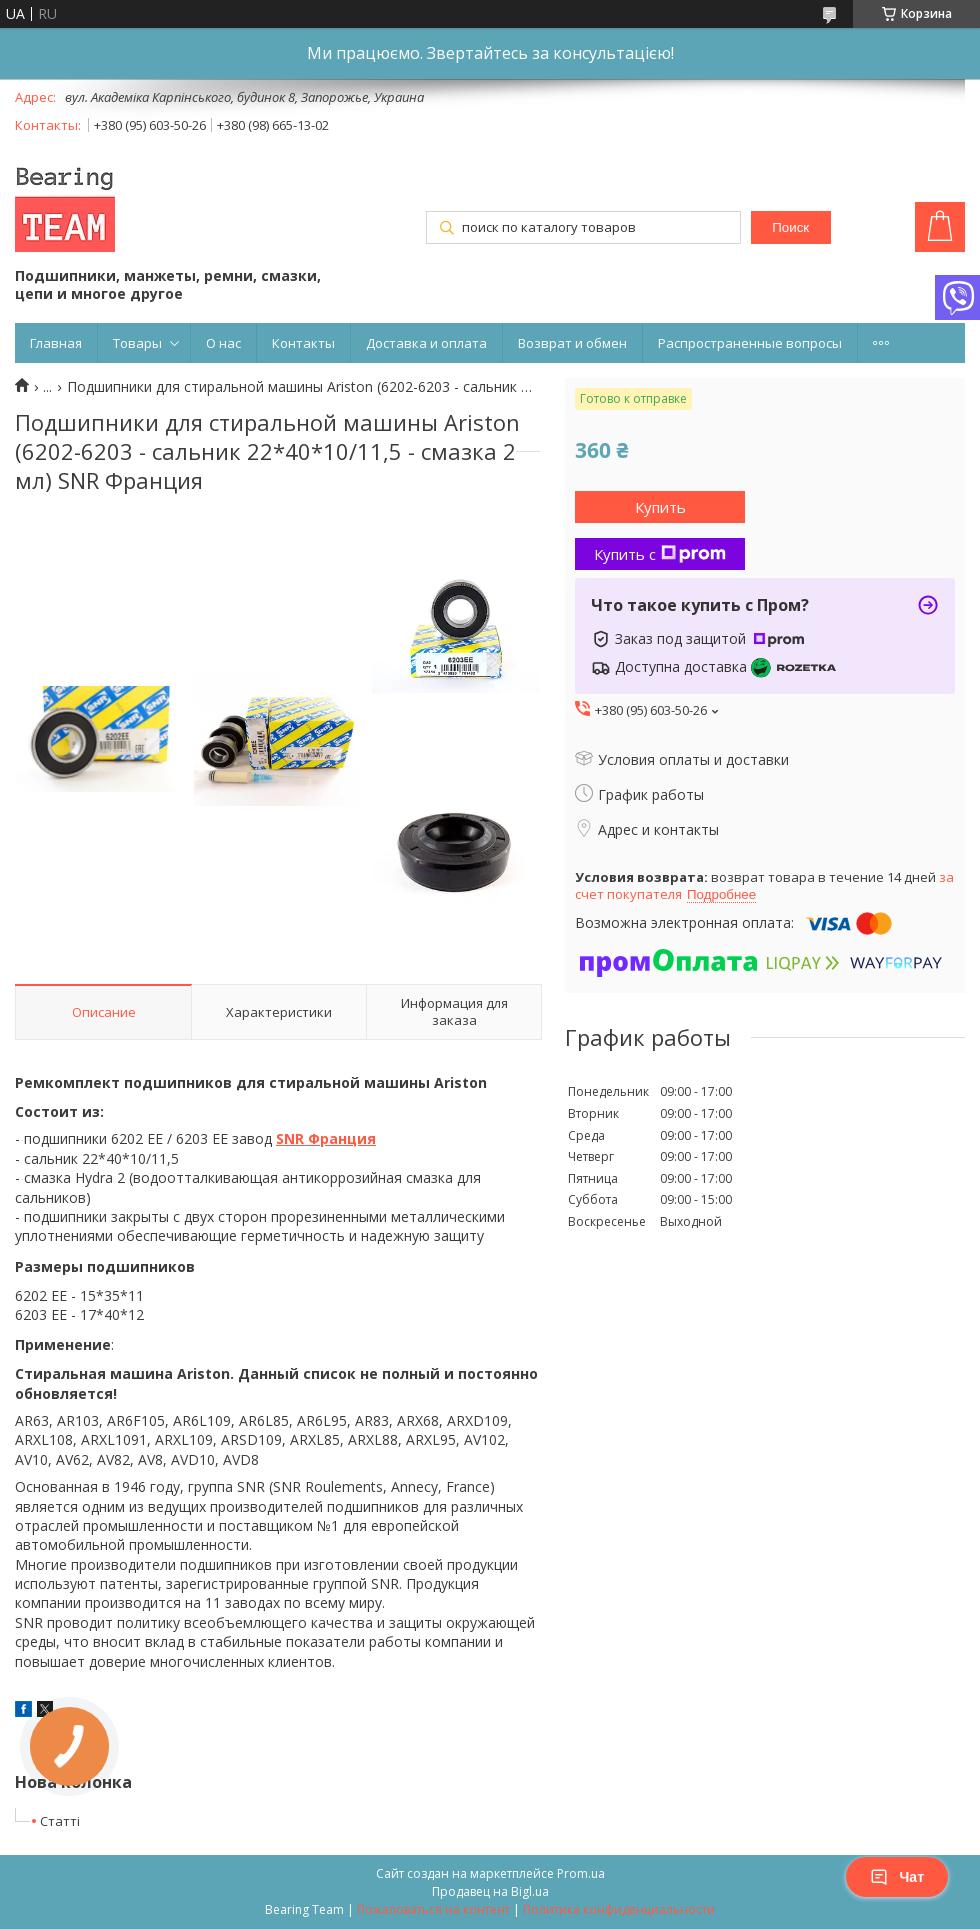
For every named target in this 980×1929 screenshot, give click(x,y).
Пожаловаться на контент (433, 1909)
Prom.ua (581, 1873)
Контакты (303, 343)
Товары (137, 343)
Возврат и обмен (572, 343)
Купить (660, 507)
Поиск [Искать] (790, 227)
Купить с (660, 554)
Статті (60, 1821)
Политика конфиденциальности (619, 1909)
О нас (223, 343)
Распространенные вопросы (750, 343)
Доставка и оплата (426, 343)
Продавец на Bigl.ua (490, 1891)
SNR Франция (326, 1138)
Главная (56, 343)
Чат (897, 1877)
